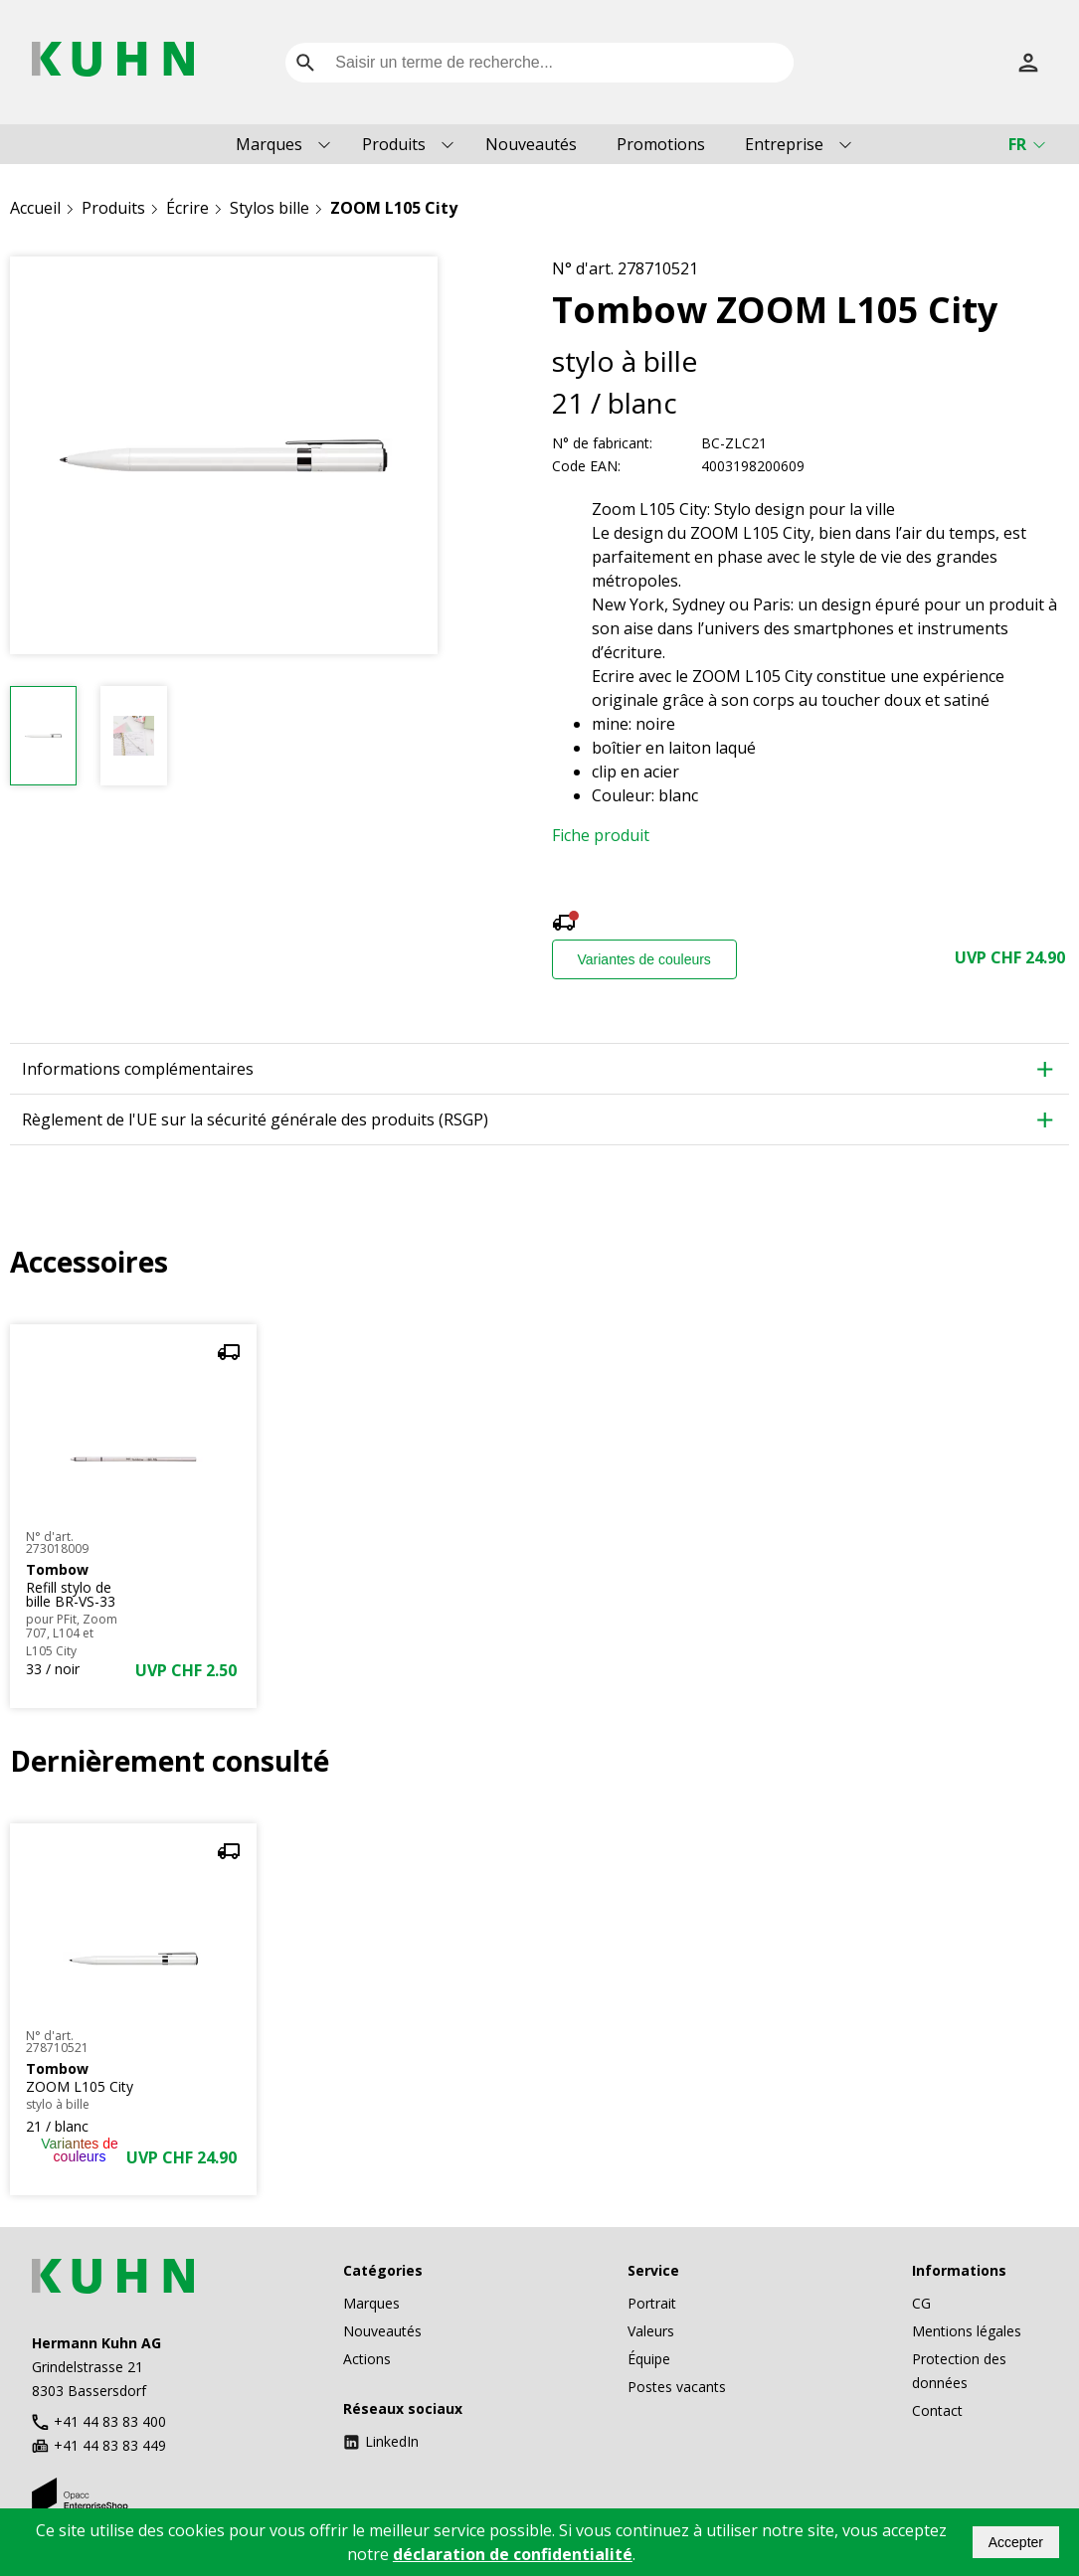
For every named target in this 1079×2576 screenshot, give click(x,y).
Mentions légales (966, 2330)
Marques (269, 144)
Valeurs (651, 2330)
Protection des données (959, 2370)
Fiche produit (600, 835)
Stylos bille (269, 208)
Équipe (649, 2358)
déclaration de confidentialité (512, 2554)
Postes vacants (677, 2386)
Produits (394, 144)
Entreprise (784, 144)
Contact (937, 2410)
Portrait (652, 2303)
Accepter (1016, 2542)
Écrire (187, 208)
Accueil (35, 208)
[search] (305, 63)
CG (921, 2303)
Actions (367, 2358)
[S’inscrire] (1028, 63)
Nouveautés (531, 144)
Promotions (661, 144)
